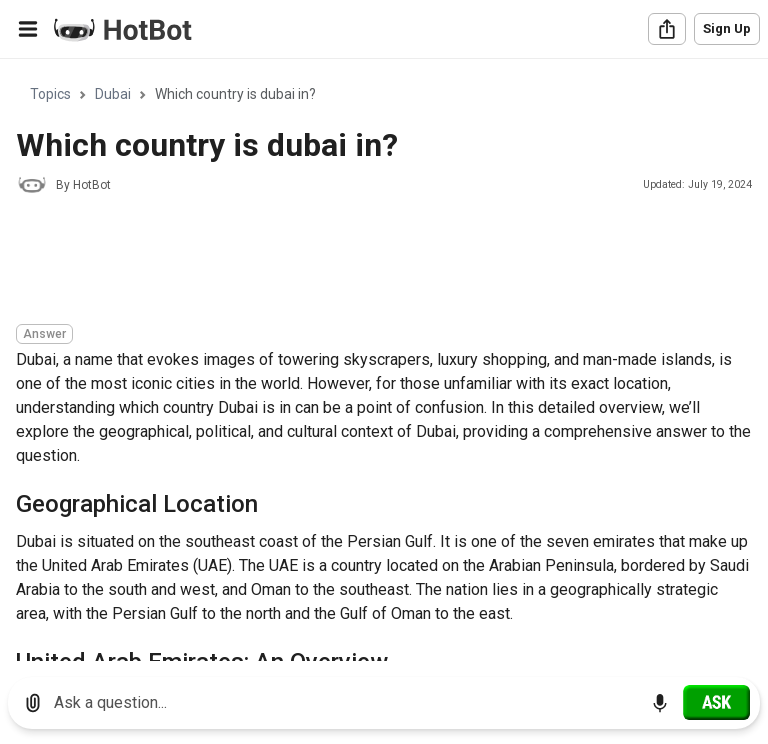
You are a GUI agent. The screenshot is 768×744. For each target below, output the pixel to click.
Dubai (113, 94)
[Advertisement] (380, 262)
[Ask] (716, 702)
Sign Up (727, 28)
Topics (50, 94)
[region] (384, 360)
